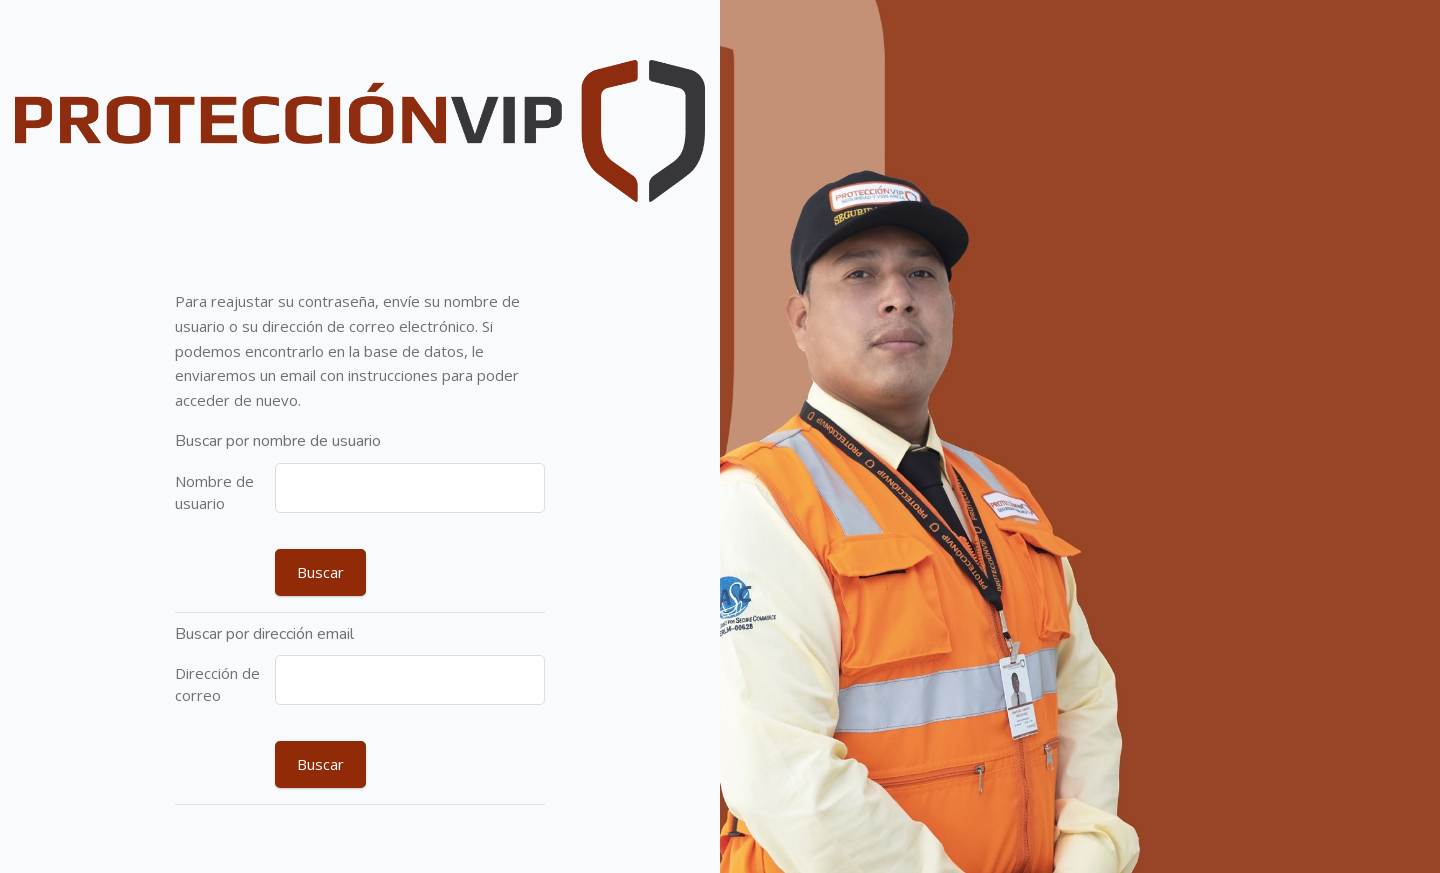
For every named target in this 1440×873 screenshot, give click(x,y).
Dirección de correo (217, 684)
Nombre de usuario (214, 492)
